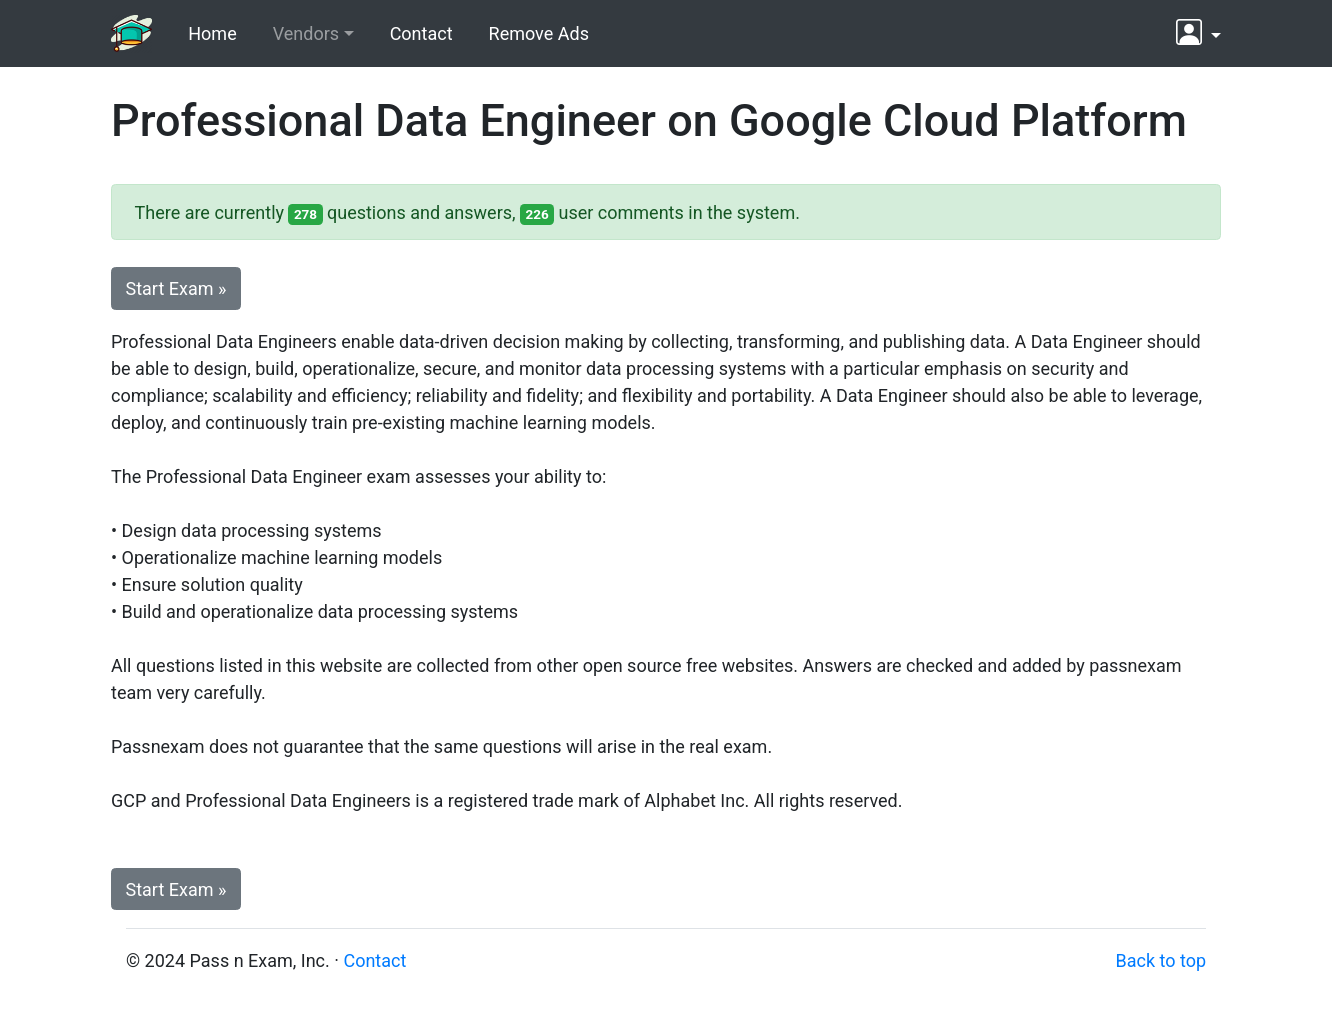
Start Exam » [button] (176, 288)
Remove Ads (539, 33)
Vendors (306, 33)
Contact (421, 33)
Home (212, 33)
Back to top (1160, 960)
